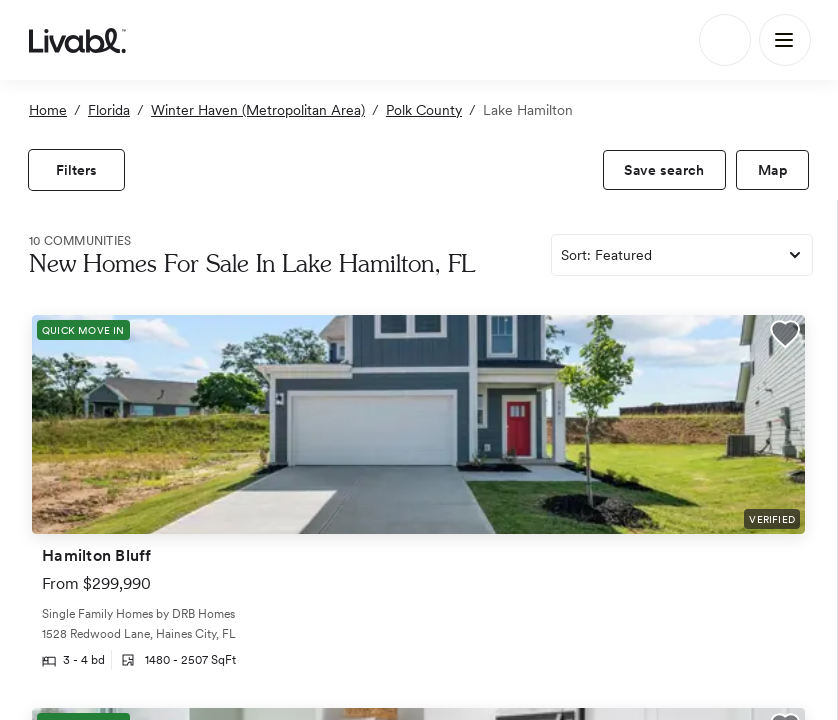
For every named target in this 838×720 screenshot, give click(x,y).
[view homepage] (77, 40)
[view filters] (76, 170)
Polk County (424, 110)
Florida (109, 110)
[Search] (725, 40)
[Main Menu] (785, 40)
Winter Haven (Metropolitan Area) (258, 110)
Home (48, 110)
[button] (785, 337)
